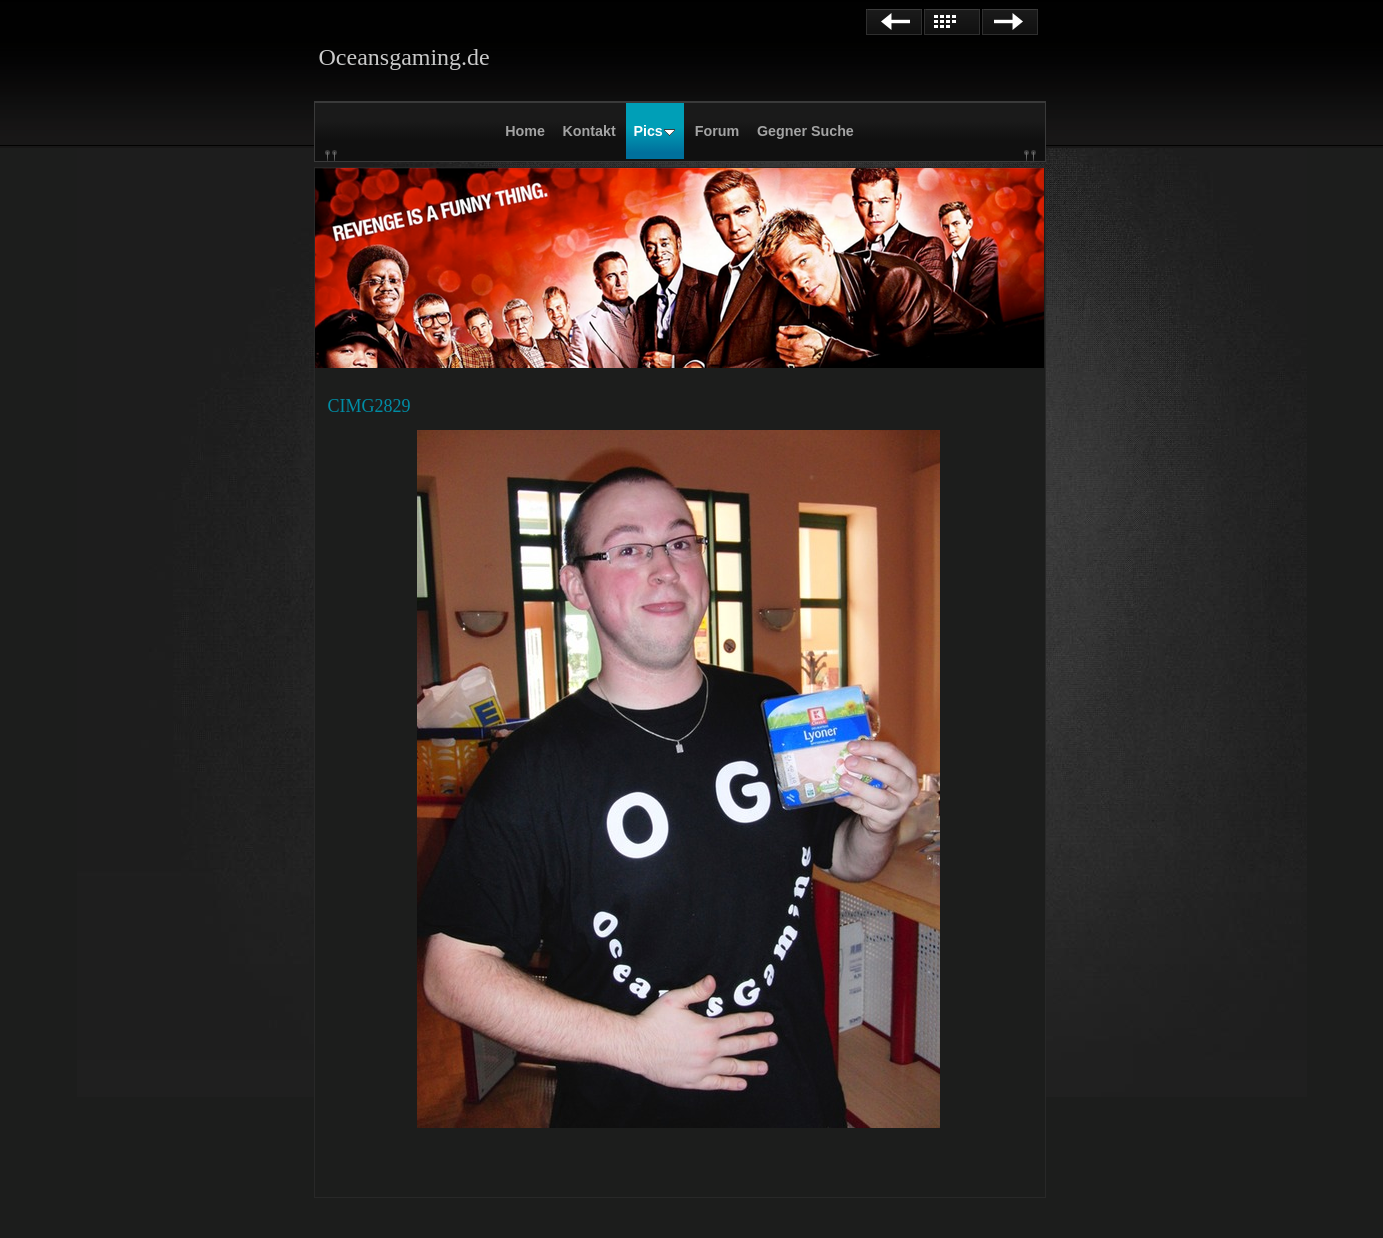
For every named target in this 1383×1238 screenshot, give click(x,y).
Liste (952, 22)
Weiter (1010, 22)
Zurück (894, 22)
